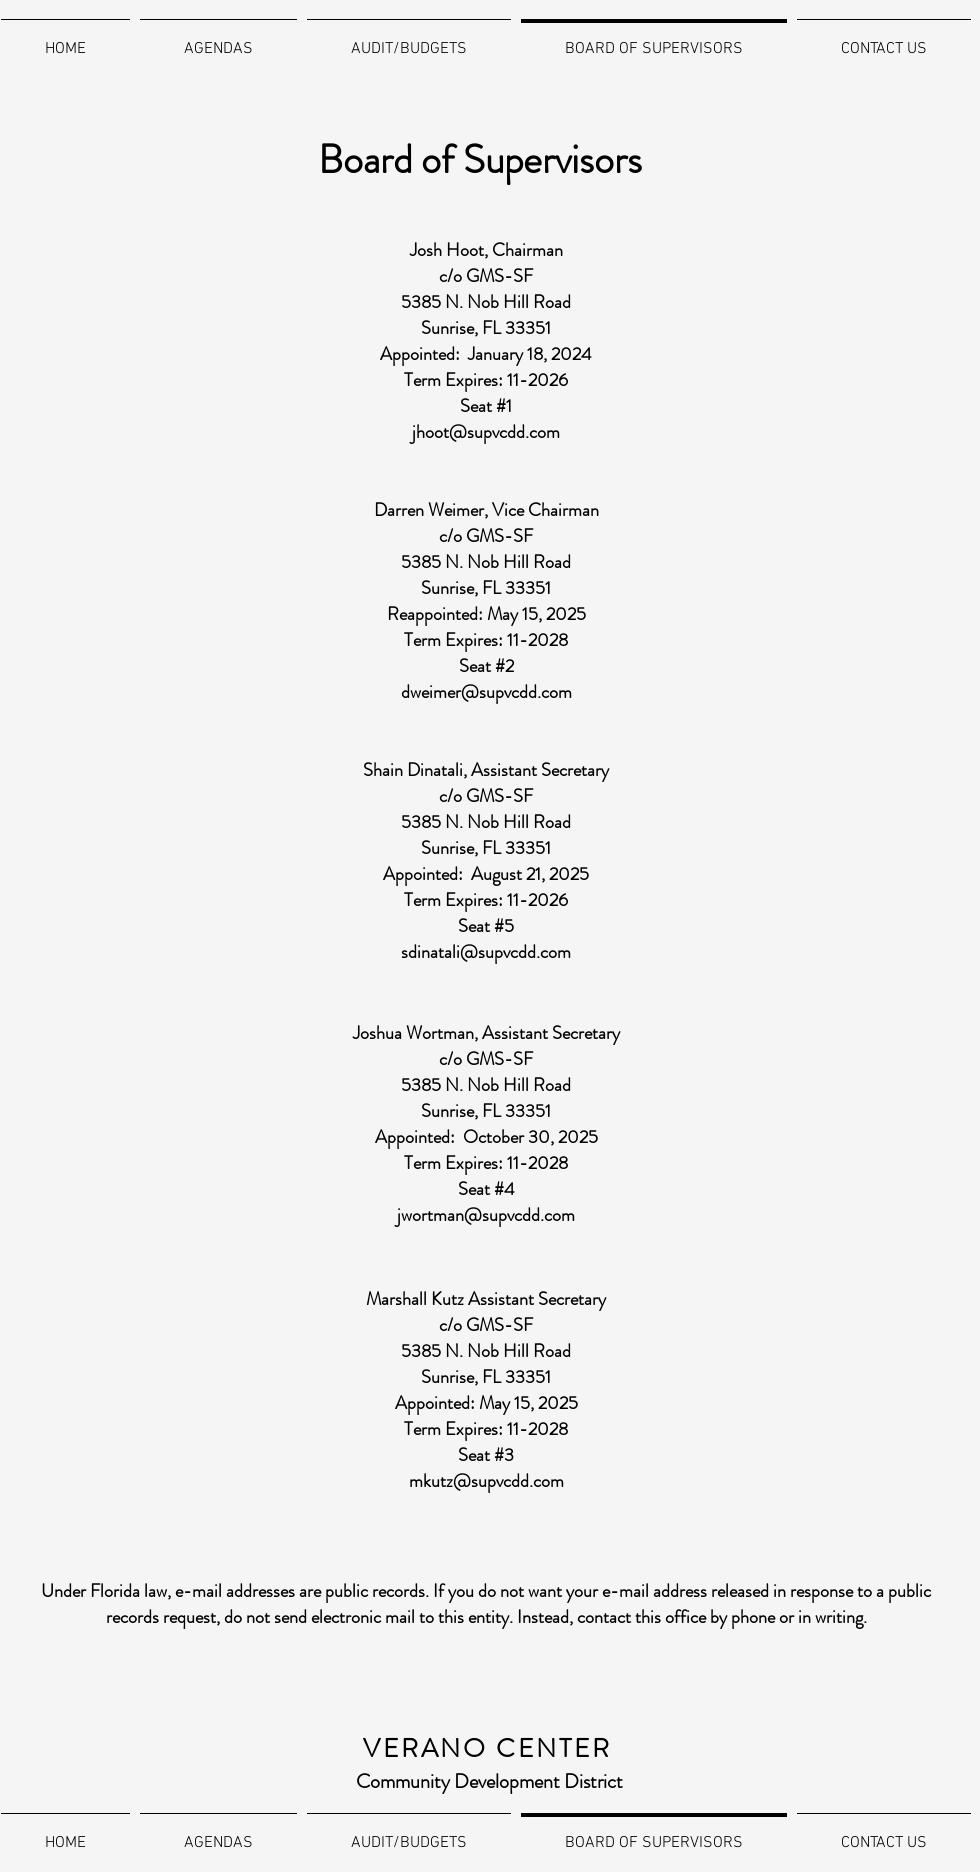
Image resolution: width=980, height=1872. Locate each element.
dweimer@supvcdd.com (486, 692)
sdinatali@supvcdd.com (486, 952)
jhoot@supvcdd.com (486, 432)
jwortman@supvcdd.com (486, 1215)
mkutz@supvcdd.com (486, 1481)
